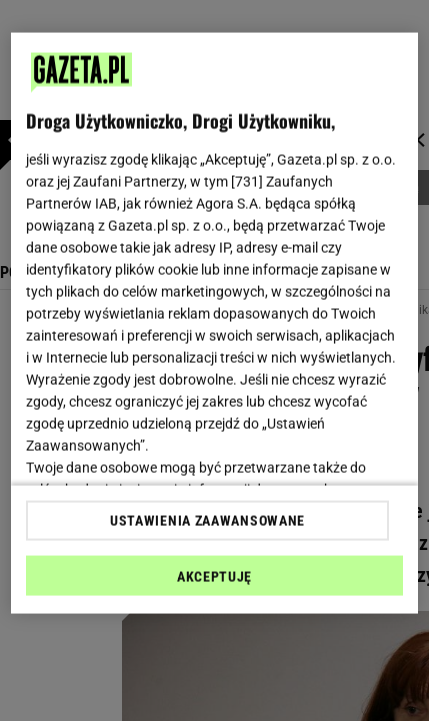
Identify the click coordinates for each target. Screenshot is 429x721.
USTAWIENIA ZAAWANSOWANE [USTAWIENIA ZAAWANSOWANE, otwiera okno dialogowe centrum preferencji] (207, 520)
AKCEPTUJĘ (214, 576)
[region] (215, 323)
